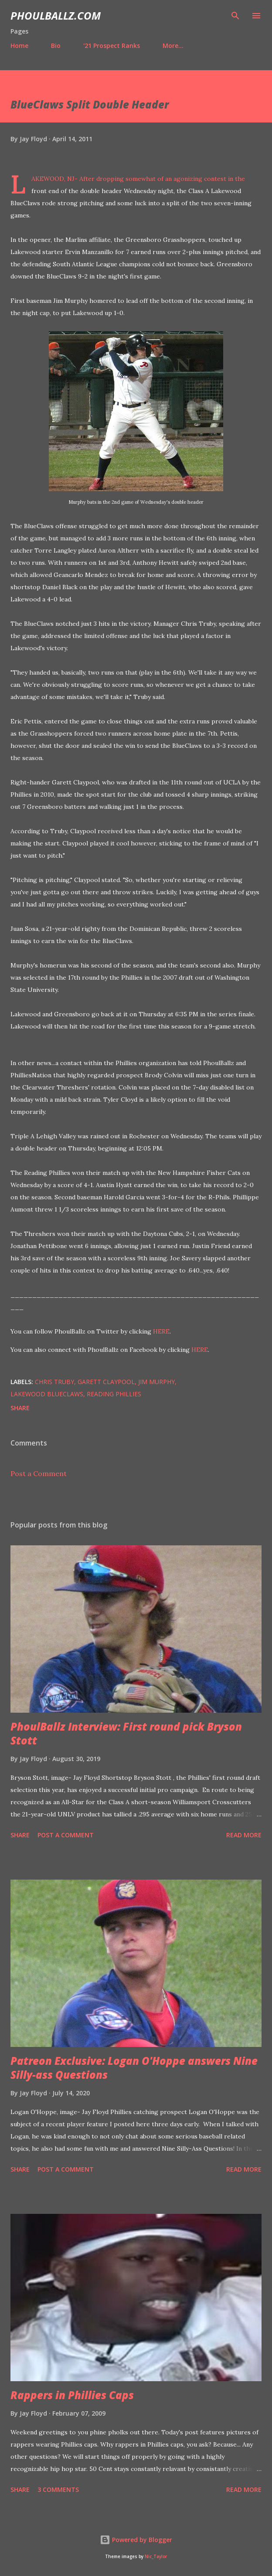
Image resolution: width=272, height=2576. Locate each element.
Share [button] (20, 1408)
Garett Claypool (106, 1382)
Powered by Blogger (136, 2539)
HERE (161, 1331)
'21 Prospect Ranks (111, 45)
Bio (56, 45)
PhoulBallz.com (55, 15)
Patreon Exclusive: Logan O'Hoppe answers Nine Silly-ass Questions (134, 2067)
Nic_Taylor (156, 2556)
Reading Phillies (114, 1394)
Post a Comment (38, 1473)
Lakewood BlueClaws (46, 1394)
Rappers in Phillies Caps (72, 2395)
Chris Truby (54, 1382)
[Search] (235, 15)
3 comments (58, 2489)
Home (19, 45)
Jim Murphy (156, 1382)
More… (173, 45)
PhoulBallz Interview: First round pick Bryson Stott (126, 1733)
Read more (244, 1835)
